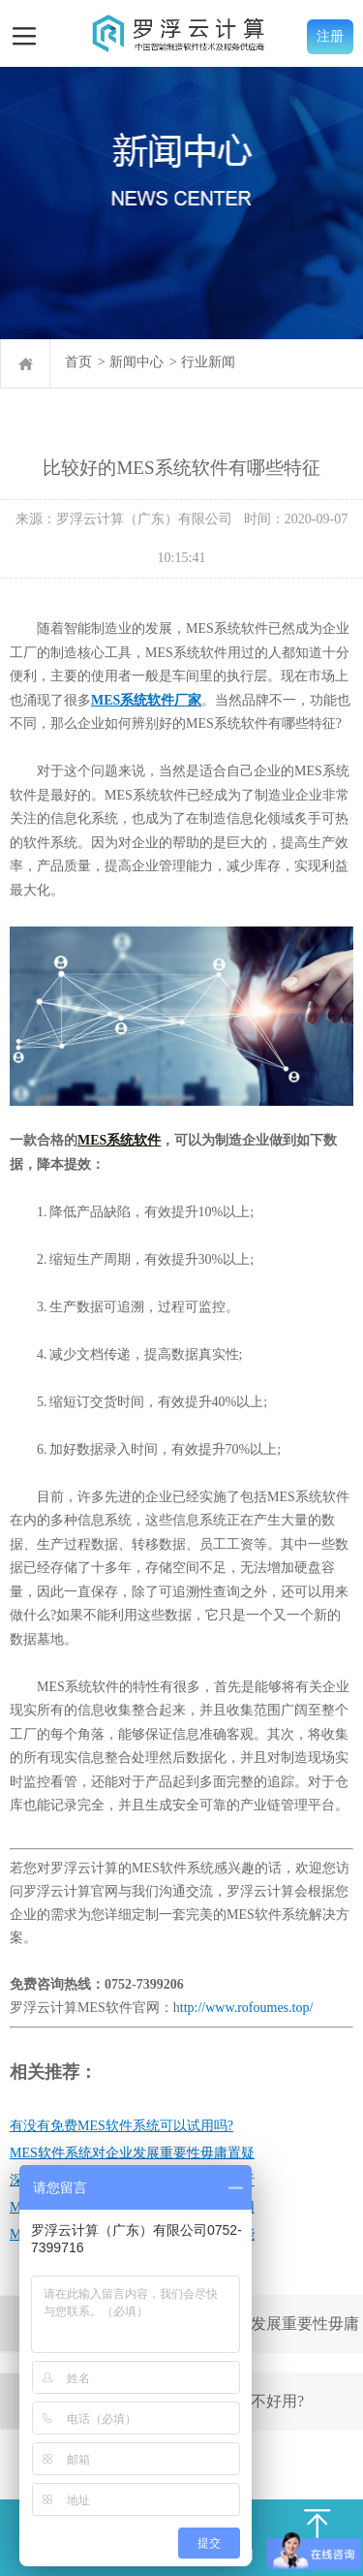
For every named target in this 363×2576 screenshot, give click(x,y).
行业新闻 (208, 362)
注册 (330, 36)
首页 (78, 362)
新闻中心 (136, 362)
